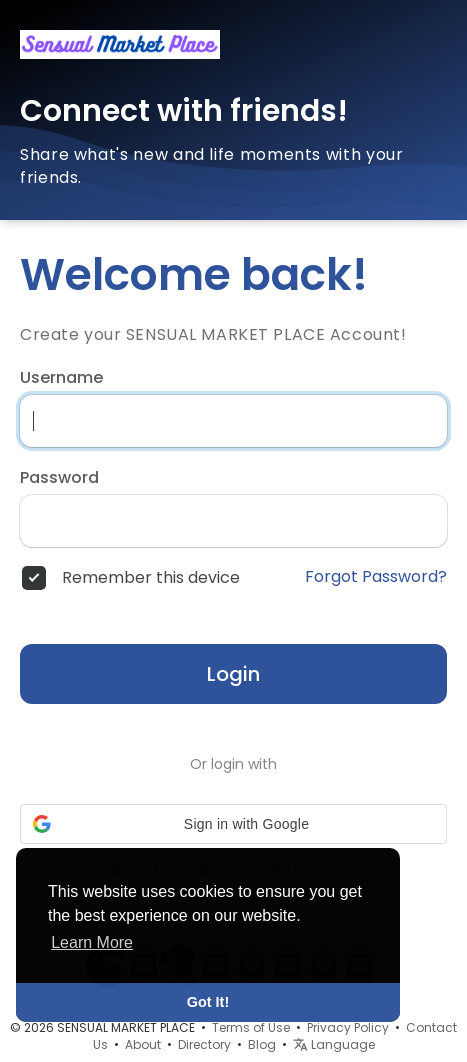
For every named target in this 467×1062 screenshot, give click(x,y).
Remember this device (151, 578)
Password (59, 478)
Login (233, 674)
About (143, 1044)
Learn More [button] (92, 942)
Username (61, 378)
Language (334, 1044)
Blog (262, 1044)
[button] (233, 824)
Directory (204, 1044)
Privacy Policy (348, 1027)
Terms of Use (251, 1027)
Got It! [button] (208, 1002)
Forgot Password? (376, 577)
